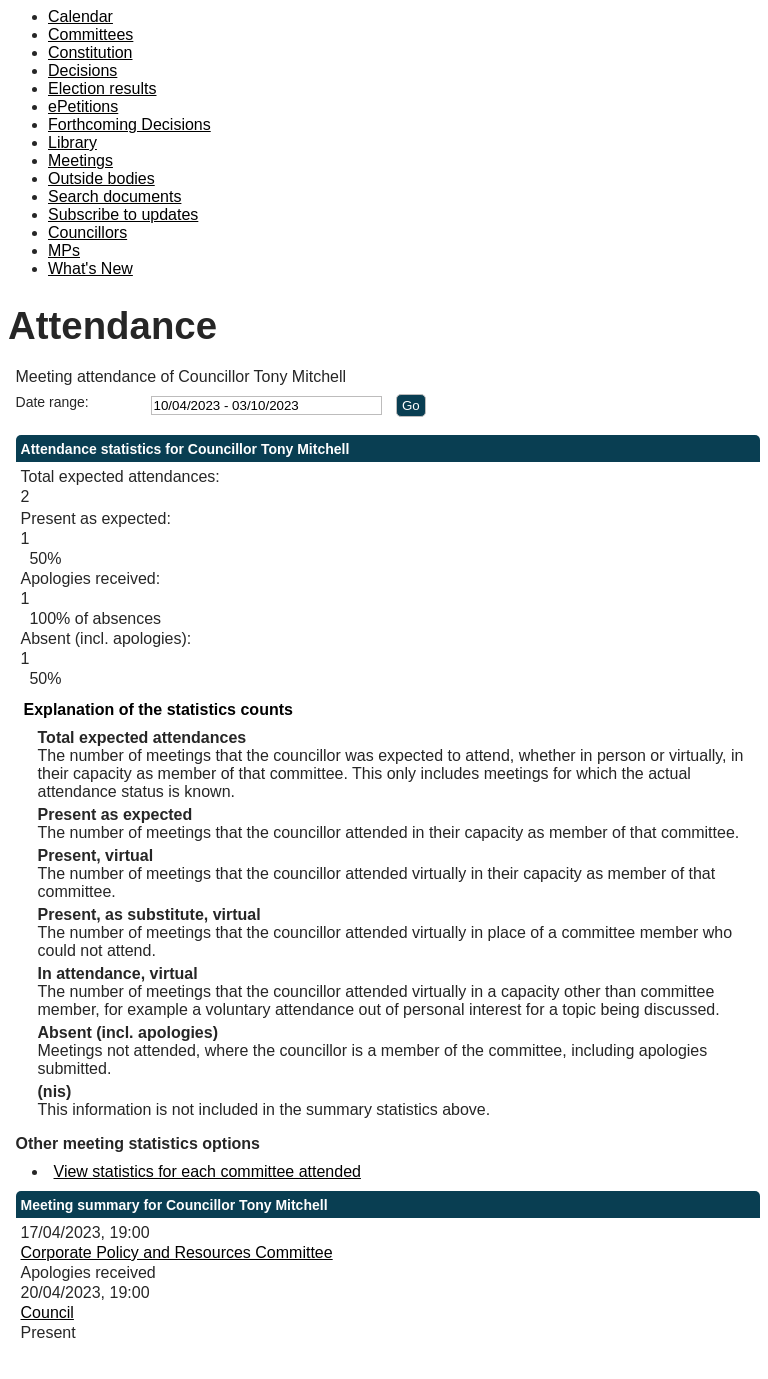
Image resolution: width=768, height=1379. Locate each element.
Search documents (114, 196)
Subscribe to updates (123, 214)
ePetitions (83, 106)
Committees (90, 34)
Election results (102, 88)
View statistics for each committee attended (207, 1171)
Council (47, 1312)
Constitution (90, 52)
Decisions (82, 70)
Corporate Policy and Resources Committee (177, 1252)
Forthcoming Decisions (129, 124)
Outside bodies (101, 178)
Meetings (80, 160)
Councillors (87, 232)
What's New (90, 268)
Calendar (80, 16)
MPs (64, 250)
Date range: (52, 402)
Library (72, 142)
